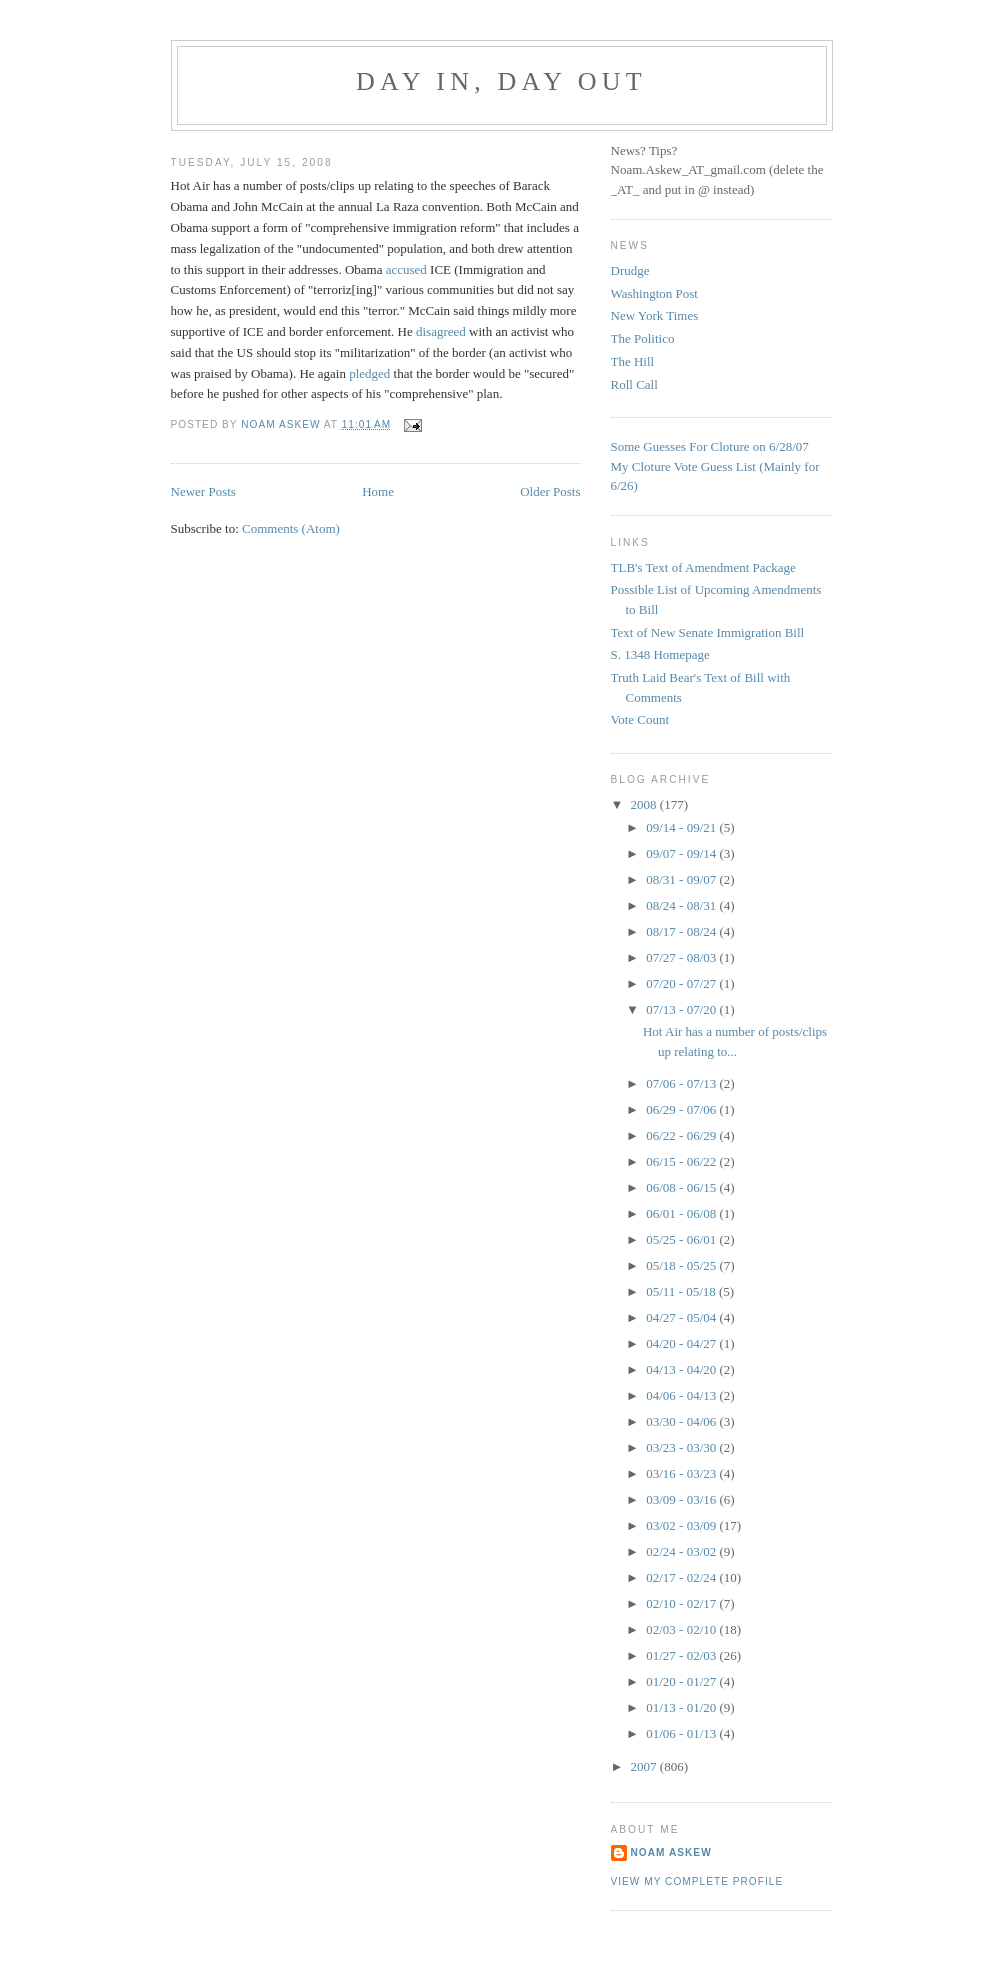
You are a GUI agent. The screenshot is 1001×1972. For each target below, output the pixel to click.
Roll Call (634, 384)
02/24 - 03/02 (682, 1551)
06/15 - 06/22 (682, 1161)
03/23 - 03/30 (682, 1447)
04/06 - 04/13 (682, 1395)
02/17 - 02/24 (682, 1577)
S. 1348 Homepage (660, 654)
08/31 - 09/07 (682, 879)
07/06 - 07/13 (682, 1083)
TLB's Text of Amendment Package (703, 567)
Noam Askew (671, 1852)
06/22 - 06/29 (682, 1135)
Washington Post (654, 293)
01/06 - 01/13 (682, 1733)
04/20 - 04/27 (682, 1343)
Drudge (630, 270)
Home (378, 491)
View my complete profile (697, 1881)
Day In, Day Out (501, 81)
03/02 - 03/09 (682, 1525)
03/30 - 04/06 (682, 1421)
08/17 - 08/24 (682, 931)
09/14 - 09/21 (682, 827)
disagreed (441, 331)
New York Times (655, 315)
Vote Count (640, 719)
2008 (645, 804)
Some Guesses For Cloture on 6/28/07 (710, 446)
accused (406, 269)
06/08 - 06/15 (682, 1187)
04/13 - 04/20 (682, 1369)
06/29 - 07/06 (682, 1109)
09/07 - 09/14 (682, 853)
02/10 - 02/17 (682, 1603)
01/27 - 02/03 (682, 1655)
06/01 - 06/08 (682, 1213)
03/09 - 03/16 (682, 1499)
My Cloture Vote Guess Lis (682, 466)
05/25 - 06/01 (682, 1239)
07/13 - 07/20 (682, 1009)
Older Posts (550, 491)
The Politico (643, 338)
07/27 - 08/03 (682, 957)
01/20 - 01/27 (682, 1681)
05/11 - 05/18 (682, 1291)
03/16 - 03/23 (682, 1473)
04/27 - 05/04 (682, 1317)
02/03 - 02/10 (682, 1629)
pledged (369, 373)
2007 (645, 1766)
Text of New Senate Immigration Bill (708, 632)
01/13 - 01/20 (682, 1707)
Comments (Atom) (291, 528)
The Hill (633, 361)
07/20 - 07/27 (682, 983)
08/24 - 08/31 (682, 905)
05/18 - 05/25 (682, 1265)
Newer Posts (203, 491)
